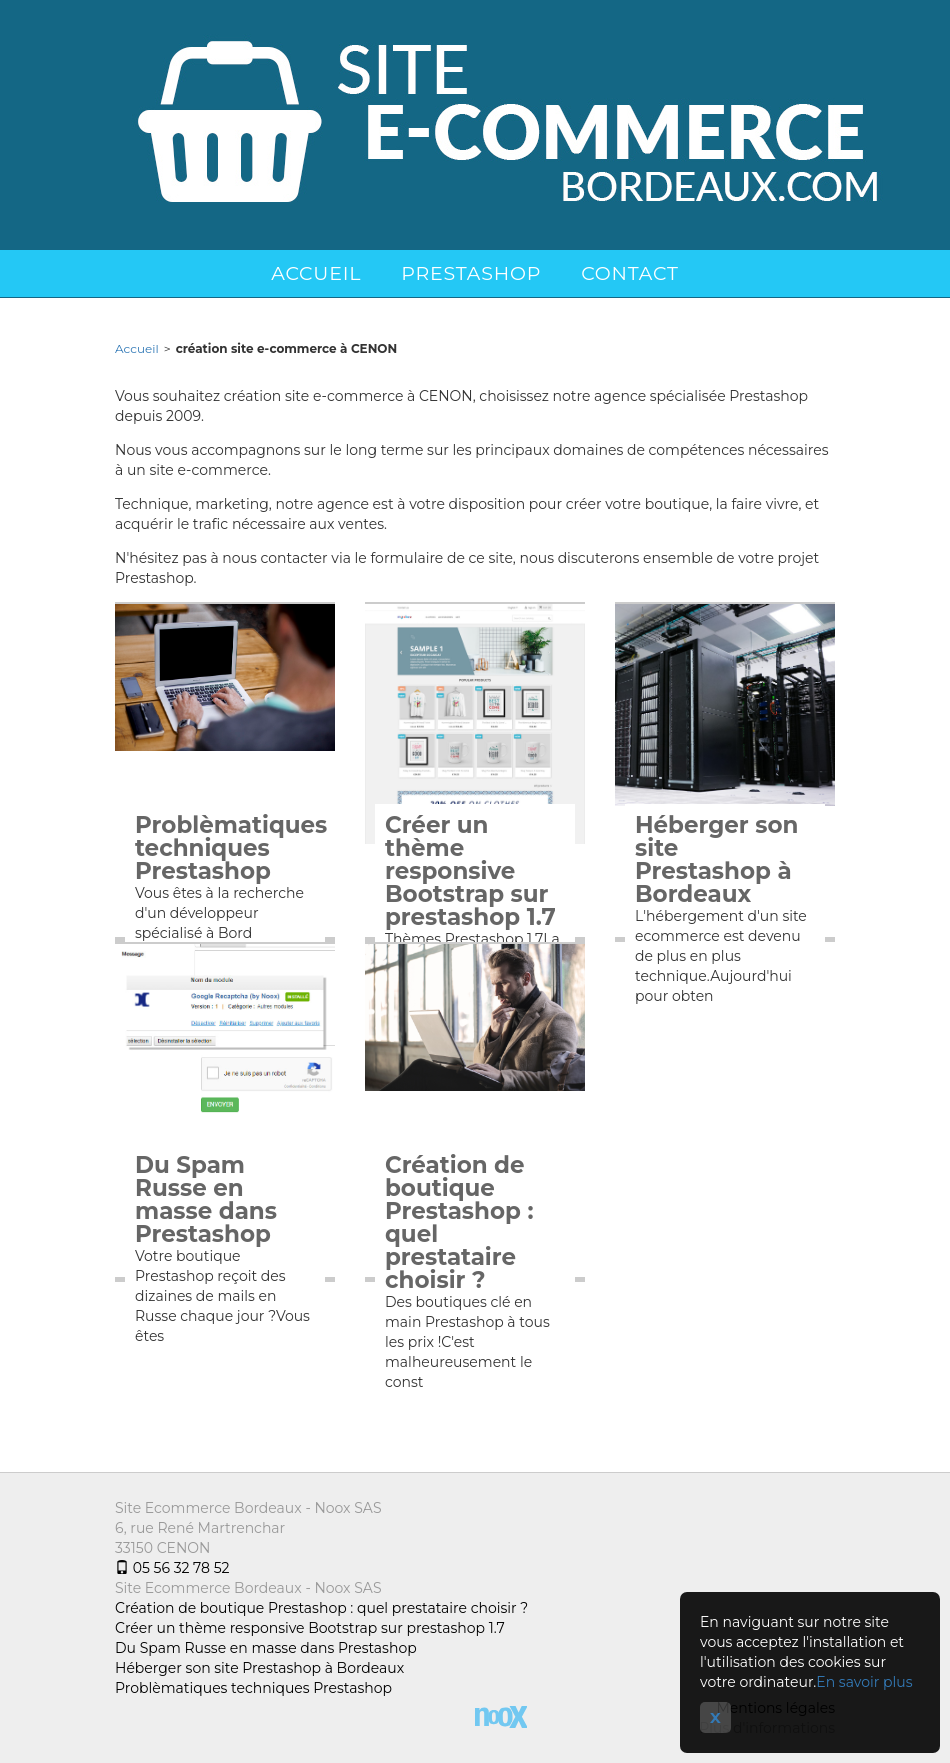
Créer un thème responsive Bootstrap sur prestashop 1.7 (470, 871)
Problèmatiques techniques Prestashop (225, 848)
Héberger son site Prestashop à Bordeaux (716, 860)
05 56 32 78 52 (172, 1568)
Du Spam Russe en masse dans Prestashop (206, 1200)
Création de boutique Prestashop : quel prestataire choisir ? (459, 1223)
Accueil (316, 273)
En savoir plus (864, 1682)
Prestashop (471, 273)
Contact (630, 273)
